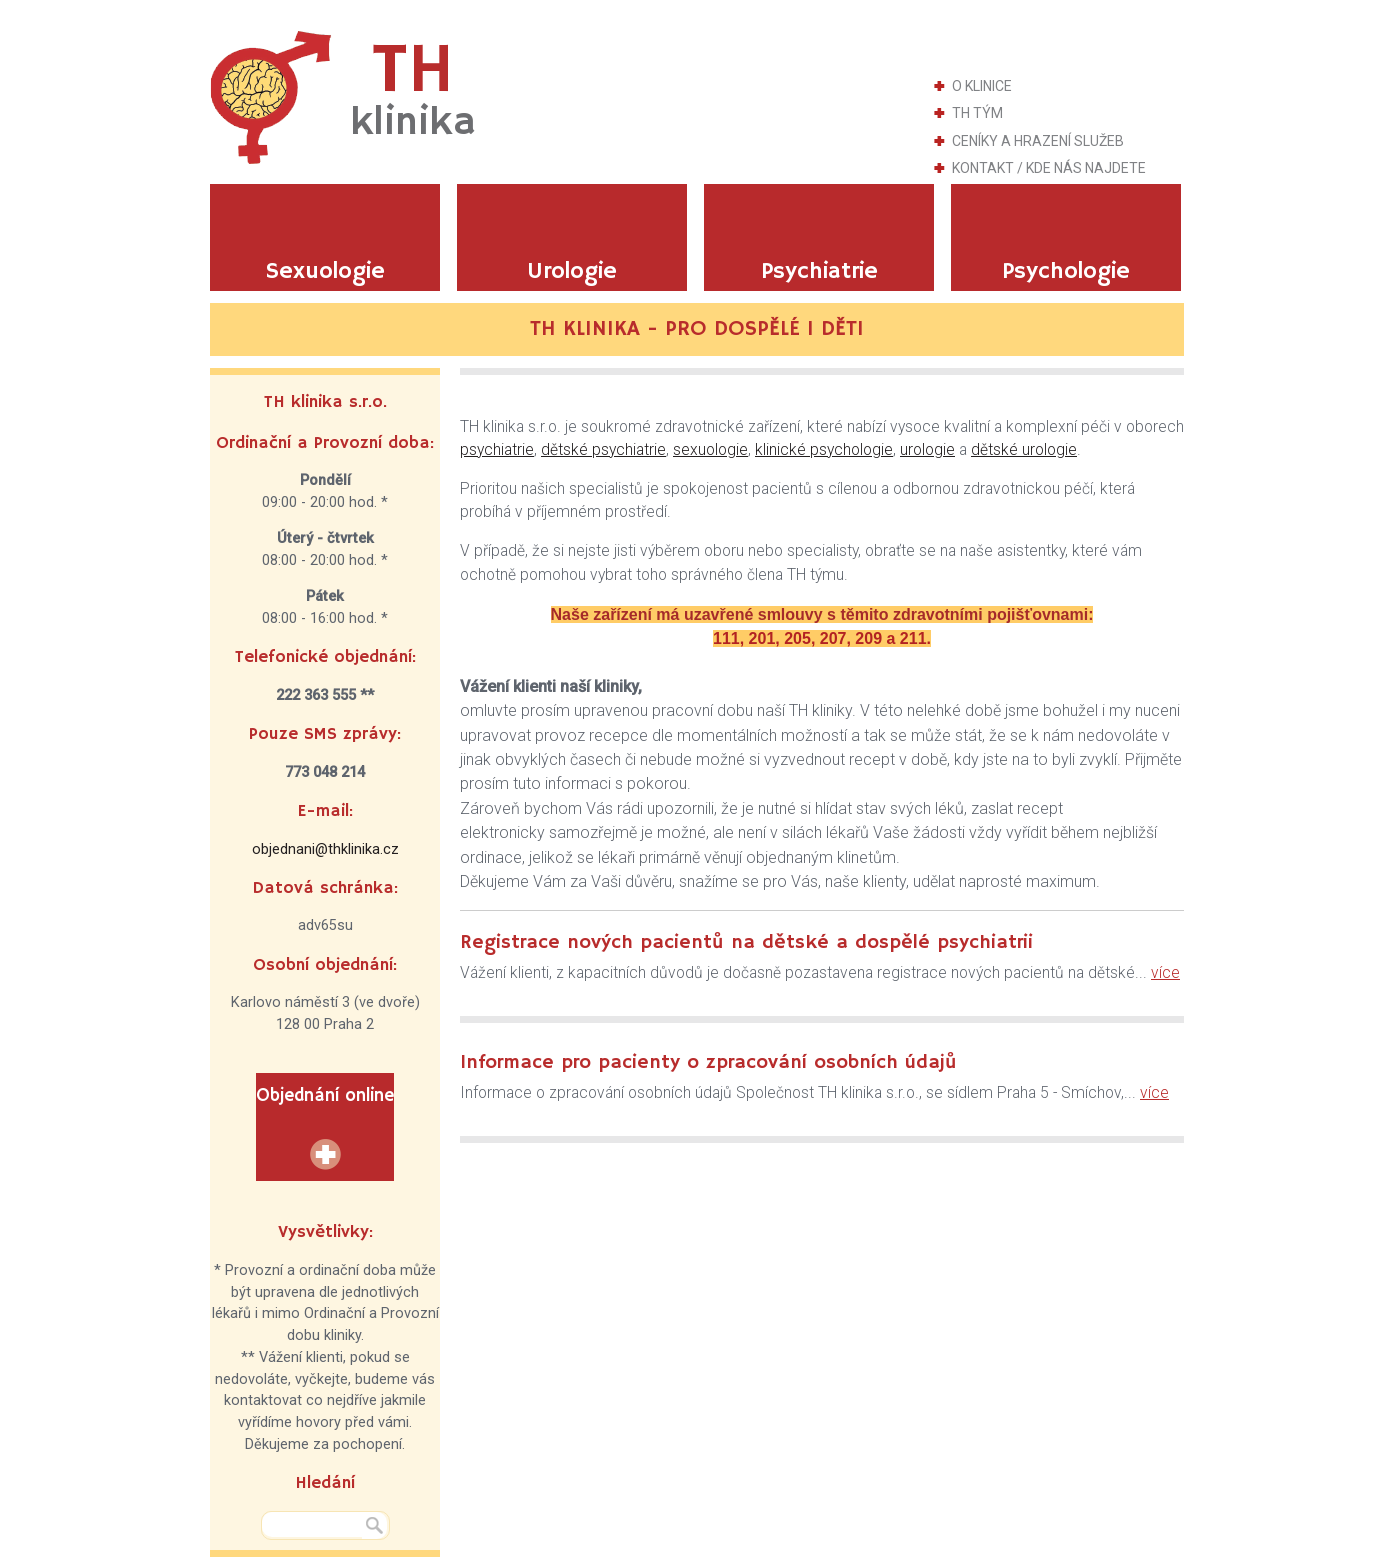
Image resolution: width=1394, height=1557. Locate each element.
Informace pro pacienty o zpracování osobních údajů (708, 1062)
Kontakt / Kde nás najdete (1049, 168)
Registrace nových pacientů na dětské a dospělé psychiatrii (746, 942)
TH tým (977, 113)
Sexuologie (325, 271)
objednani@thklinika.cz (325, 849)
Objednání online (325, 1096)
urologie (927, 450)
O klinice (982, 86)
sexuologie (710, 450)
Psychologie (1066, 271)
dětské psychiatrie (603, 450)
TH (413, 89)
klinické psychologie (824, 450)
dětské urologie (1024, 450)
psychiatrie (497, 450)
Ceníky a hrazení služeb (1038, 141)
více (1165, 973)
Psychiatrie (819, 271)
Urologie (572, 271)
